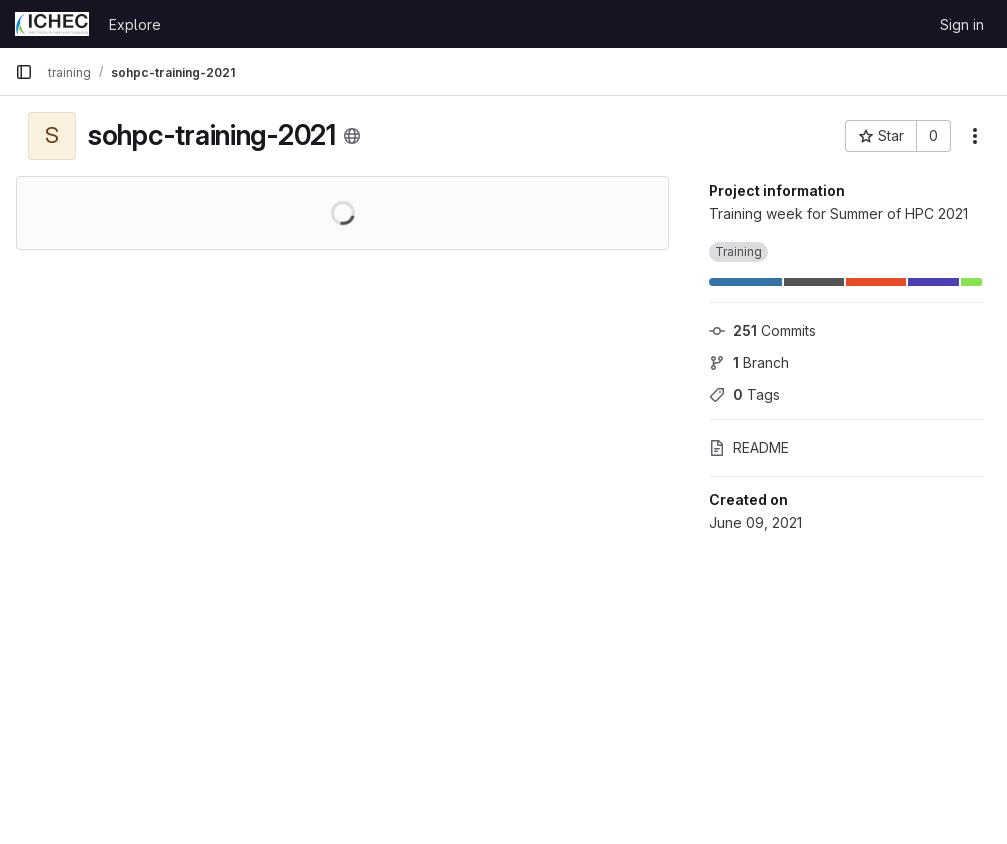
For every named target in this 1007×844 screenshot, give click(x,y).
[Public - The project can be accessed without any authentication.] (352, 136)
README (749, 447)
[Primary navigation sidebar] (24, 72)
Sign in (962, 24)
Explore (135, 24)
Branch (749, 362)
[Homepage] (52, 24)
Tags (744, 394)
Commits (762, 330)
